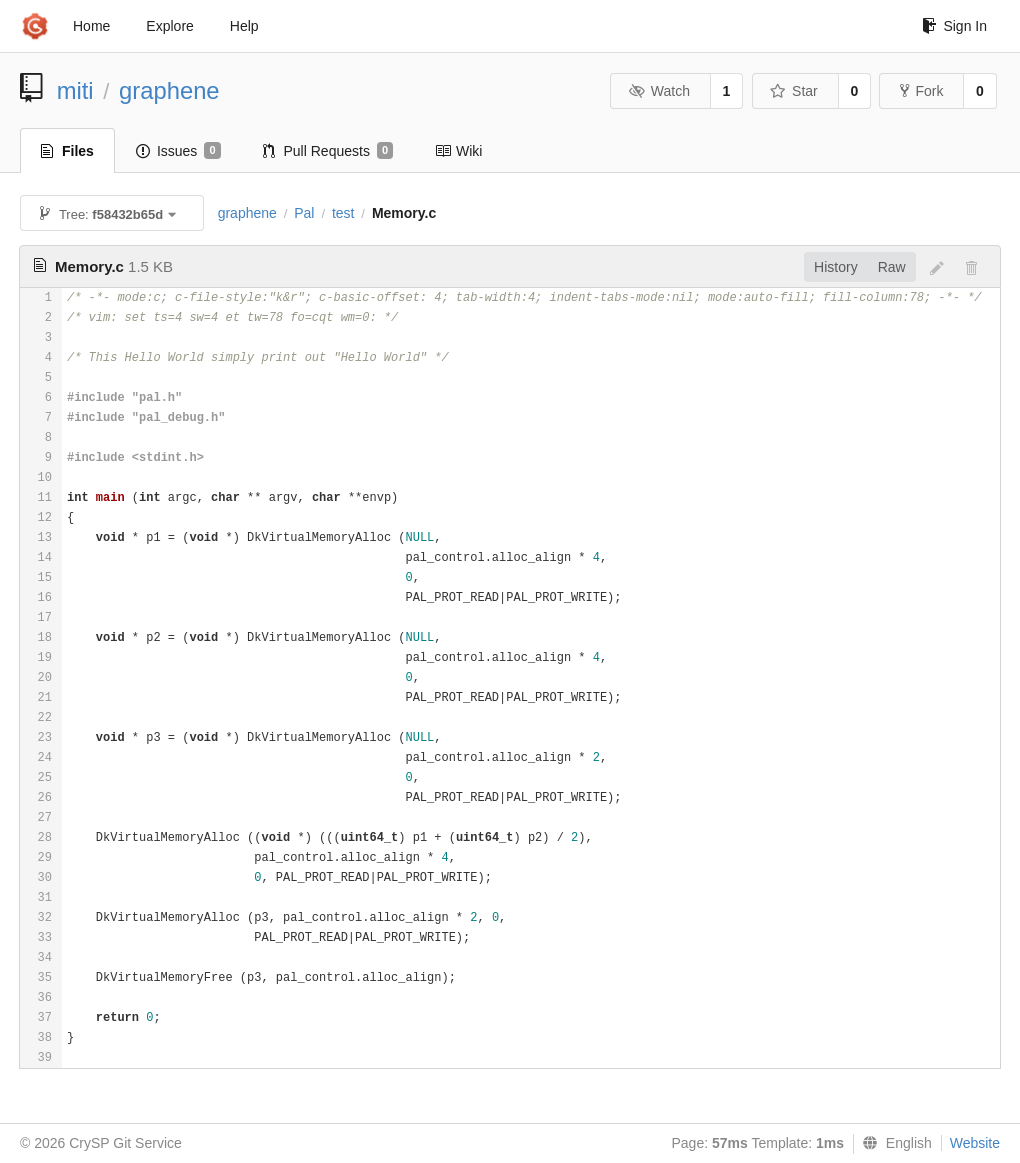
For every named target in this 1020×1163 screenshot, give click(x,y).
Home (91, 26)
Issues (178, 151)
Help (244, 26)
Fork (921, 91)
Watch (659, 91)
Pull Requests (328, 151)
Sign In (954, 26)
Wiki (458, 151)
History (836, 267)
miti (75, 90)
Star (794, 91)
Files (67, 151)
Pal (304, 213)
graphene (169, 90)
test (343, 213)
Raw (892, 267)
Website (975, 1143)
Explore (169, 26)
